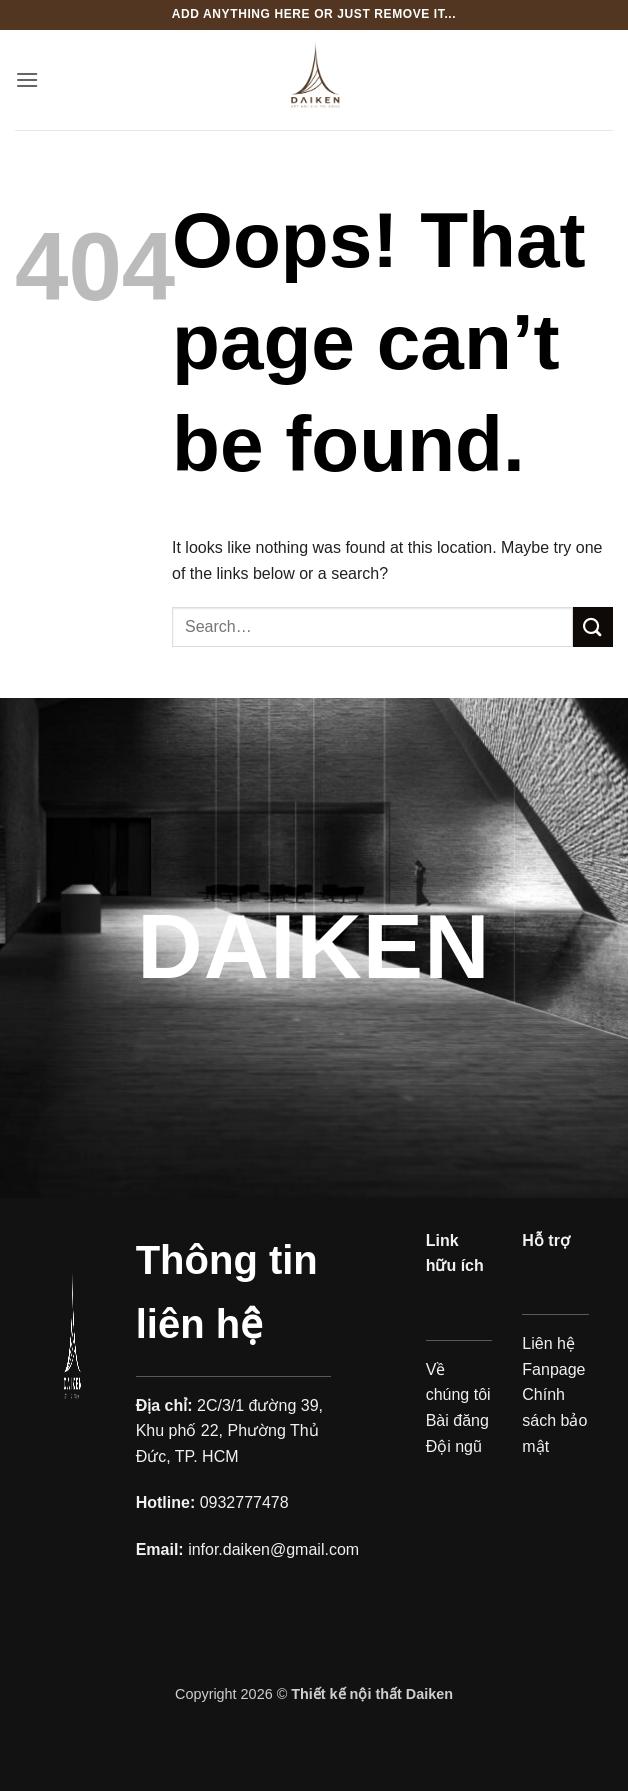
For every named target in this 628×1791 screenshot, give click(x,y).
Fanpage (553, 1369)
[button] (27, 79)
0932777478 (244, 1502)
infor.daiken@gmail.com (273, 1549)
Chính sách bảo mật (554, 1420)
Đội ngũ (454, 1446)
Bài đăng (457, 1420)
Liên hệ (548, 1343)
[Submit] (593, 626)
